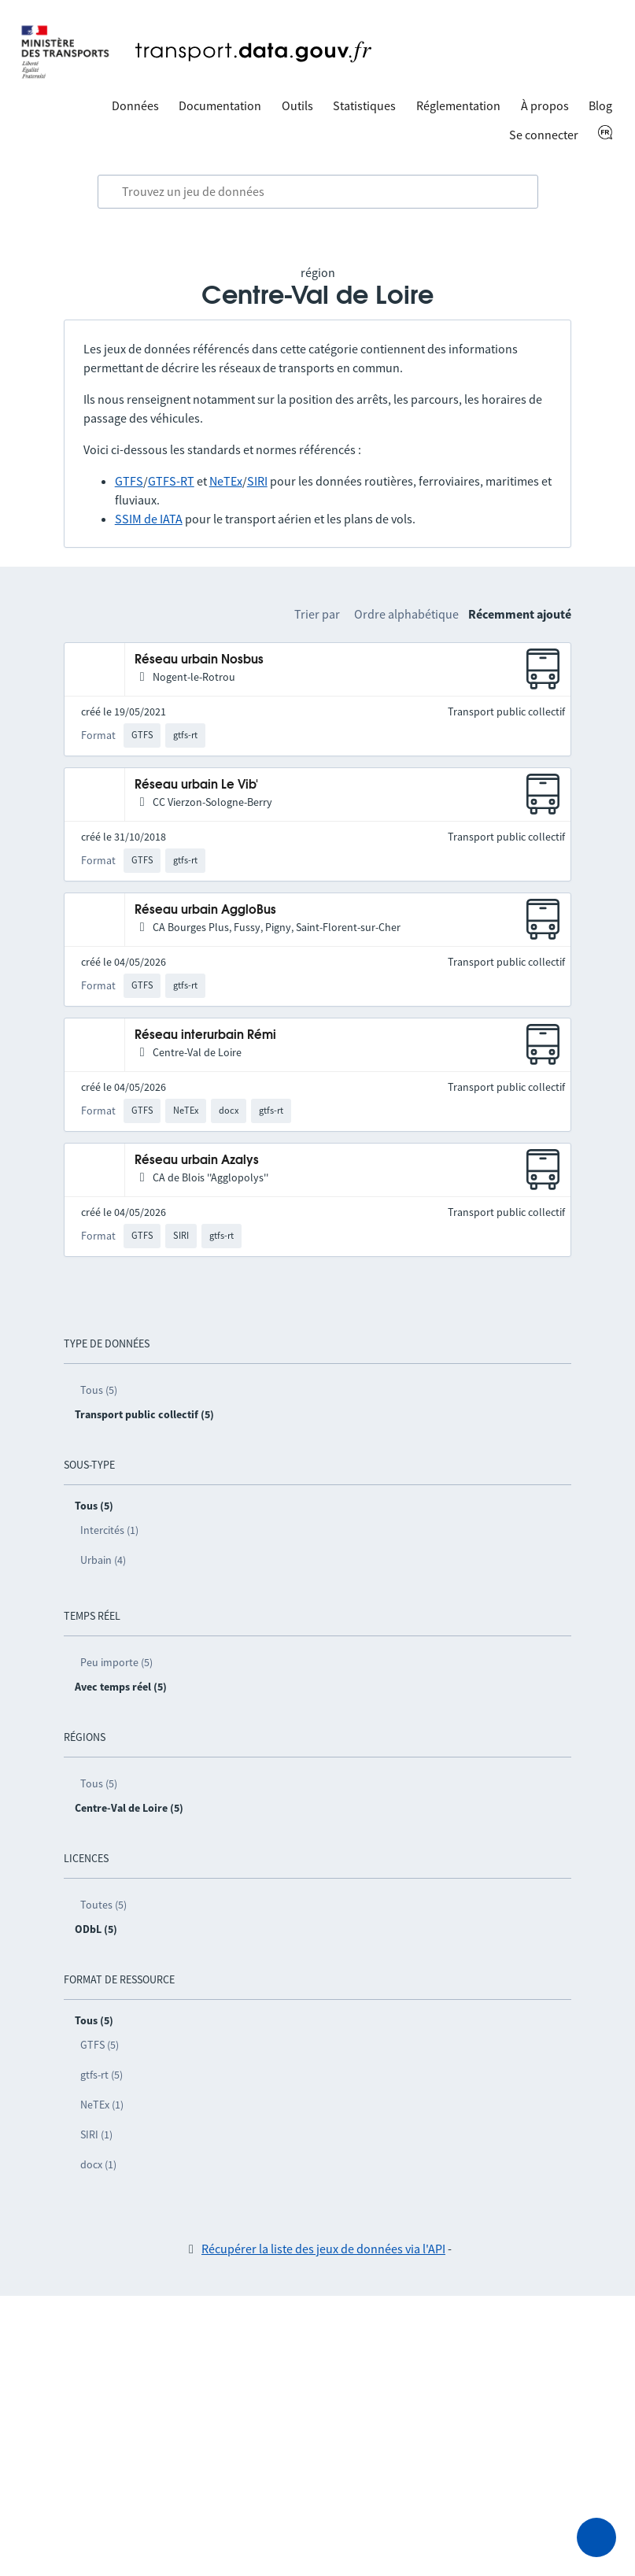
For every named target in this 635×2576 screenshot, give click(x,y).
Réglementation (458, 105)
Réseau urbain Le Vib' (196, 785)
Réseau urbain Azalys (197, 1160)
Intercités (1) (109, 1530)
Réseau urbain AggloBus (205, 910)
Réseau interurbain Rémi (205, 1035)
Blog (600, 105)
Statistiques (364, 105)
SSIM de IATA (149, 519)
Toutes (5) (103, 1905)
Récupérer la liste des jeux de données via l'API (323, 2248)
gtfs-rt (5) (101, 2075)
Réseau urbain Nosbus (199, 660)
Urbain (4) (103, 1560)
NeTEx (225, 481)
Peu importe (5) (116, 1662)
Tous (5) (98, 1390)
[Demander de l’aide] (596, 2537)
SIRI (257, 481)
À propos (545, 105)
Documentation (220, 105)
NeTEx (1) (102, 2104)
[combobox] (318, 192)
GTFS (129, 481)
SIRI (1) (96, 2134)
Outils (297, 105)
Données (135, 105)
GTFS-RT (171, 481)
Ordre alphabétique (406, 614)
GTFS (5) (99, 2045)
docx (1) (98, 2164)
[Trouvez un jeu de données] (318, 192)
